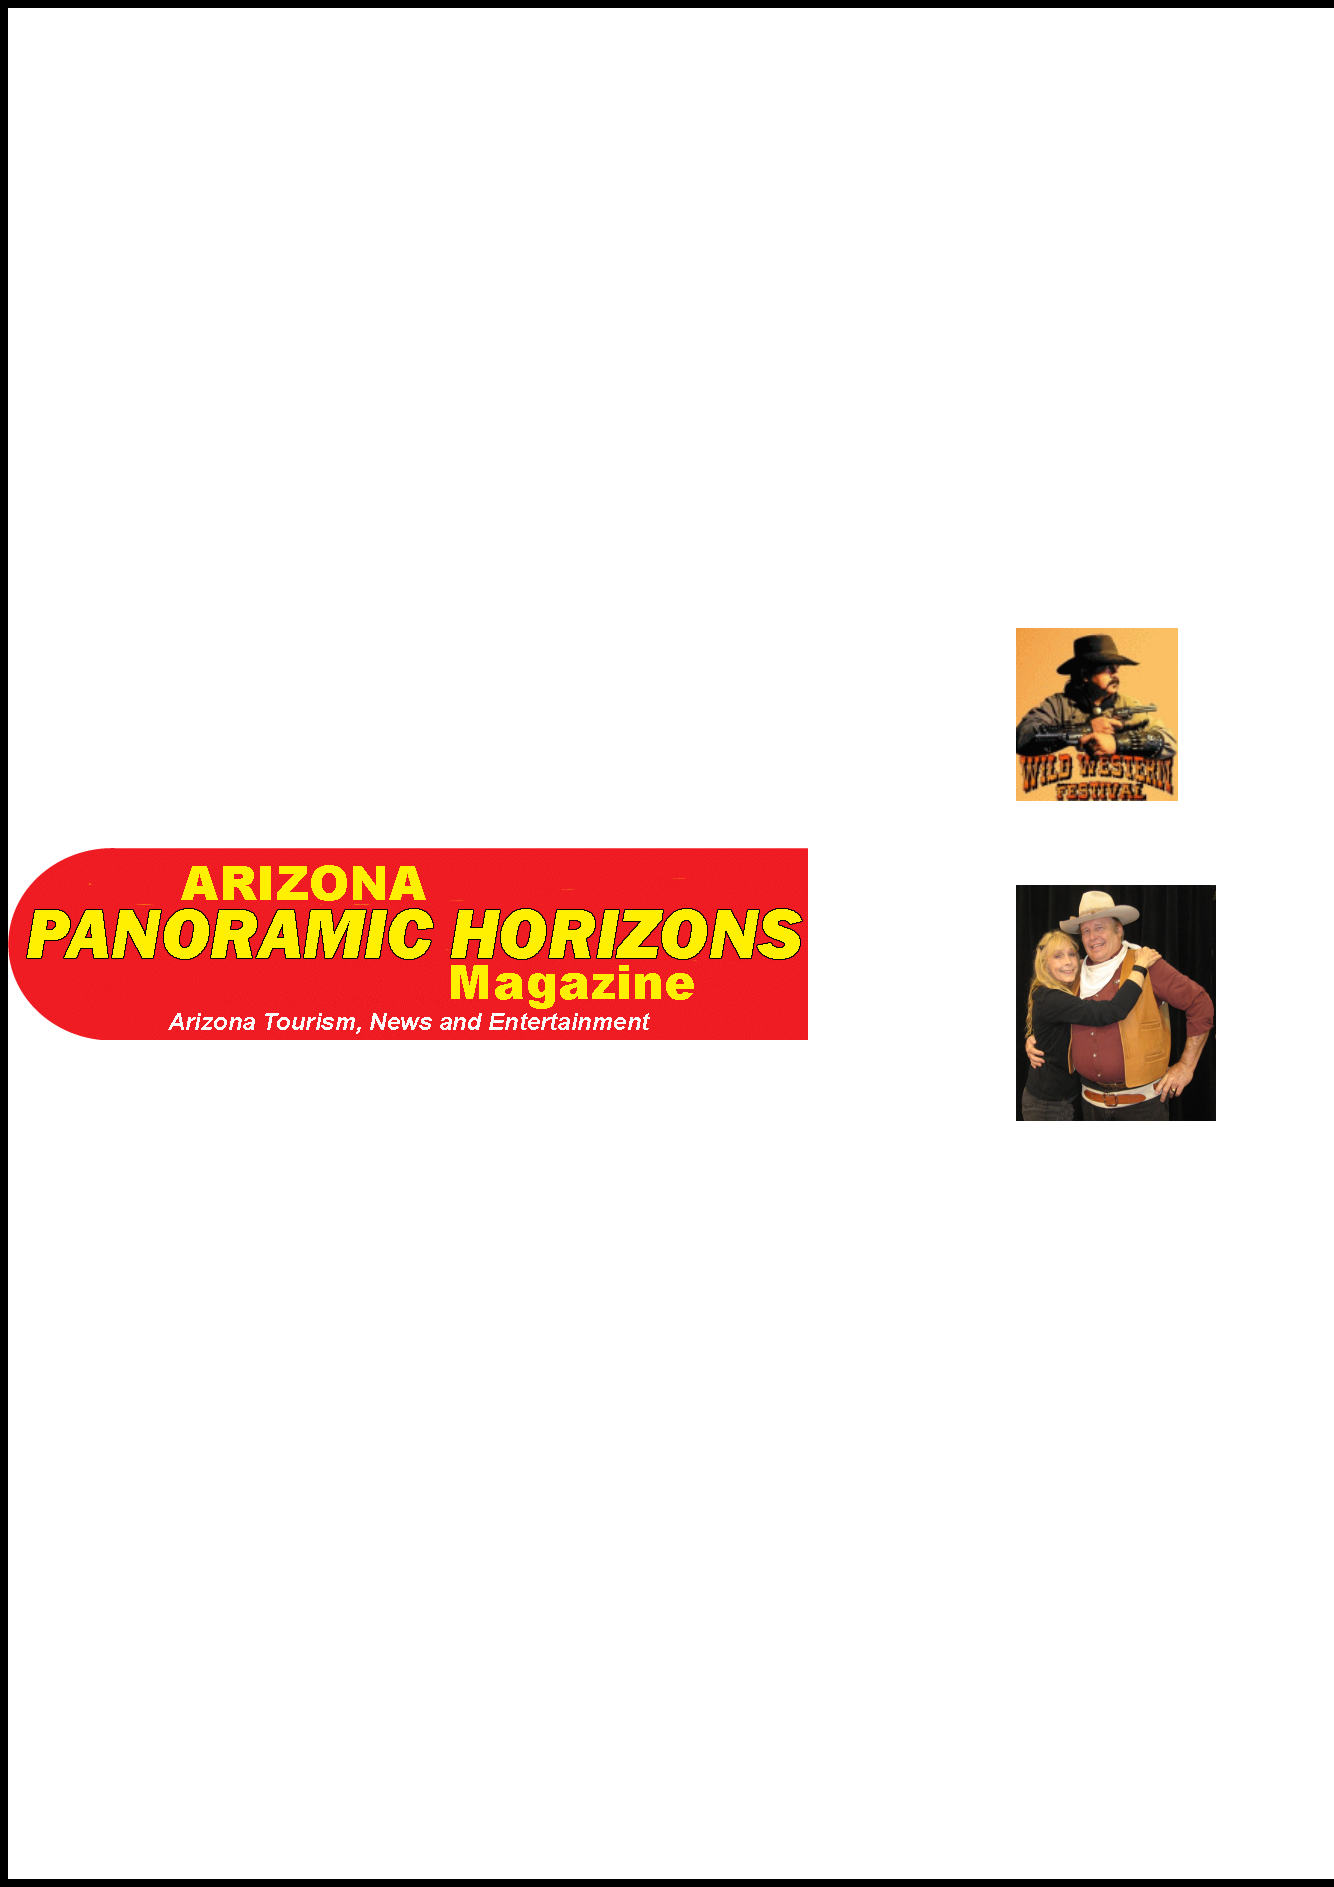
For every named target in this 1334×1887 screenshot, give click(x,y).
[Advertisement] (1076, 308)
